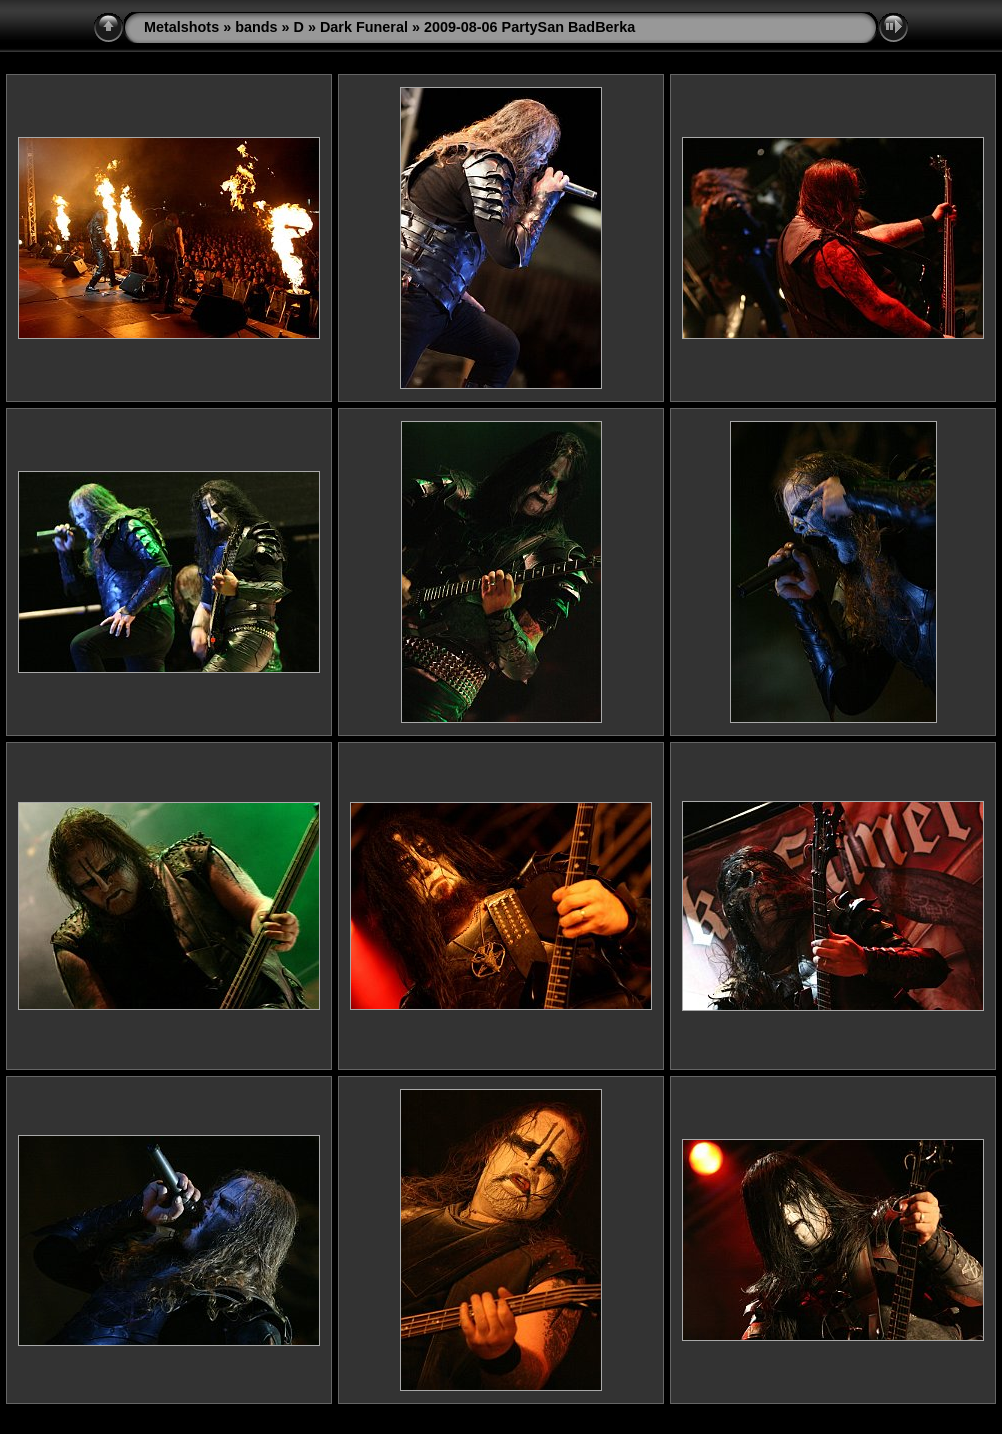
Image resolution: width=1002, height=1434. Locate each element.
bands (256, 27)
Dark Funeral (364, 27)
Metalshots (181, 27)
